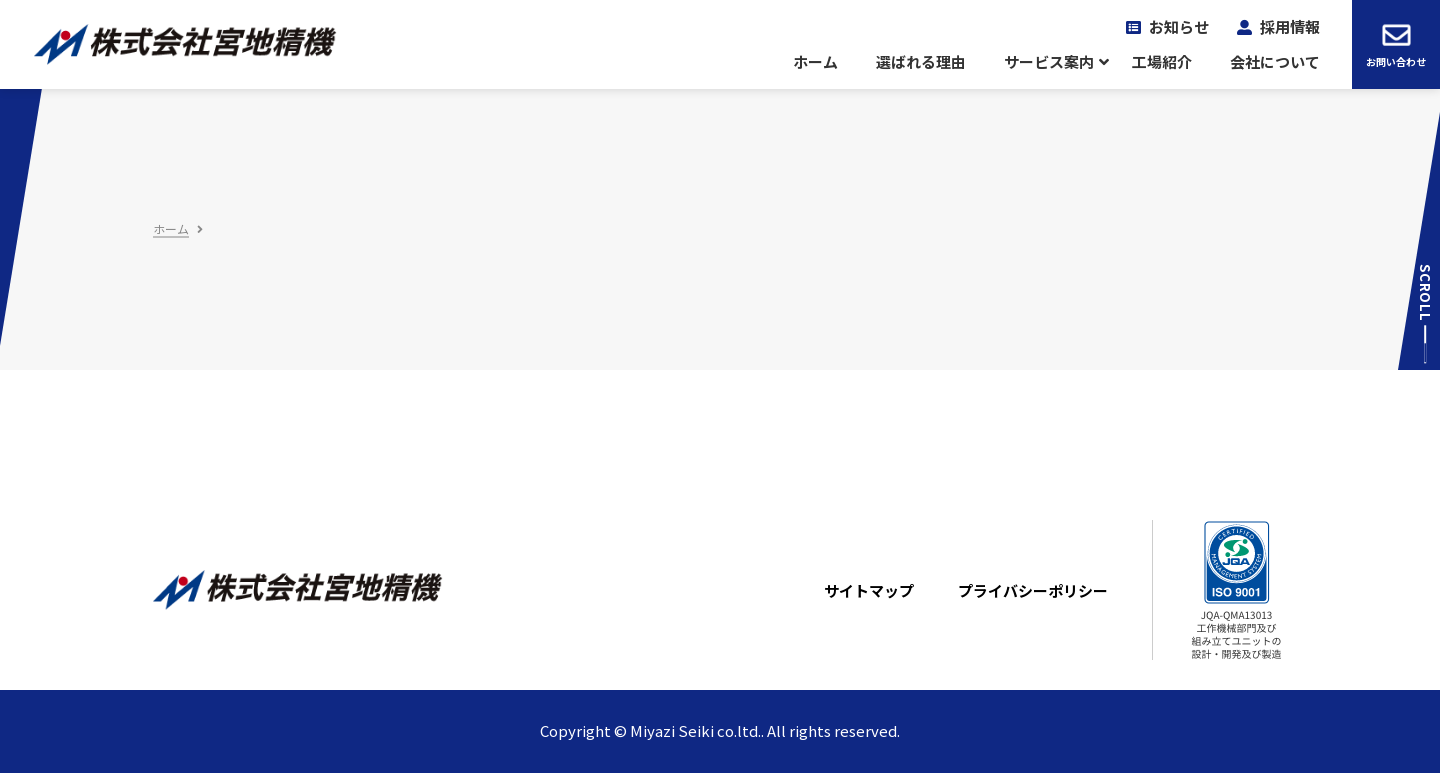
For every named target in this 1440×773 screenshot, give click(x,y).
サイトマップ (869, 591)
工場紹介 (1162, 62)
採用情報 (1290, 27)
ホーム (815, 62)
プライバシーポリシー (1033, 591)
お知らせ (1179, 27)
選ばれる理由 (921, 62)
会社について (1275, 62)
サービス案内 (1049, 62)
